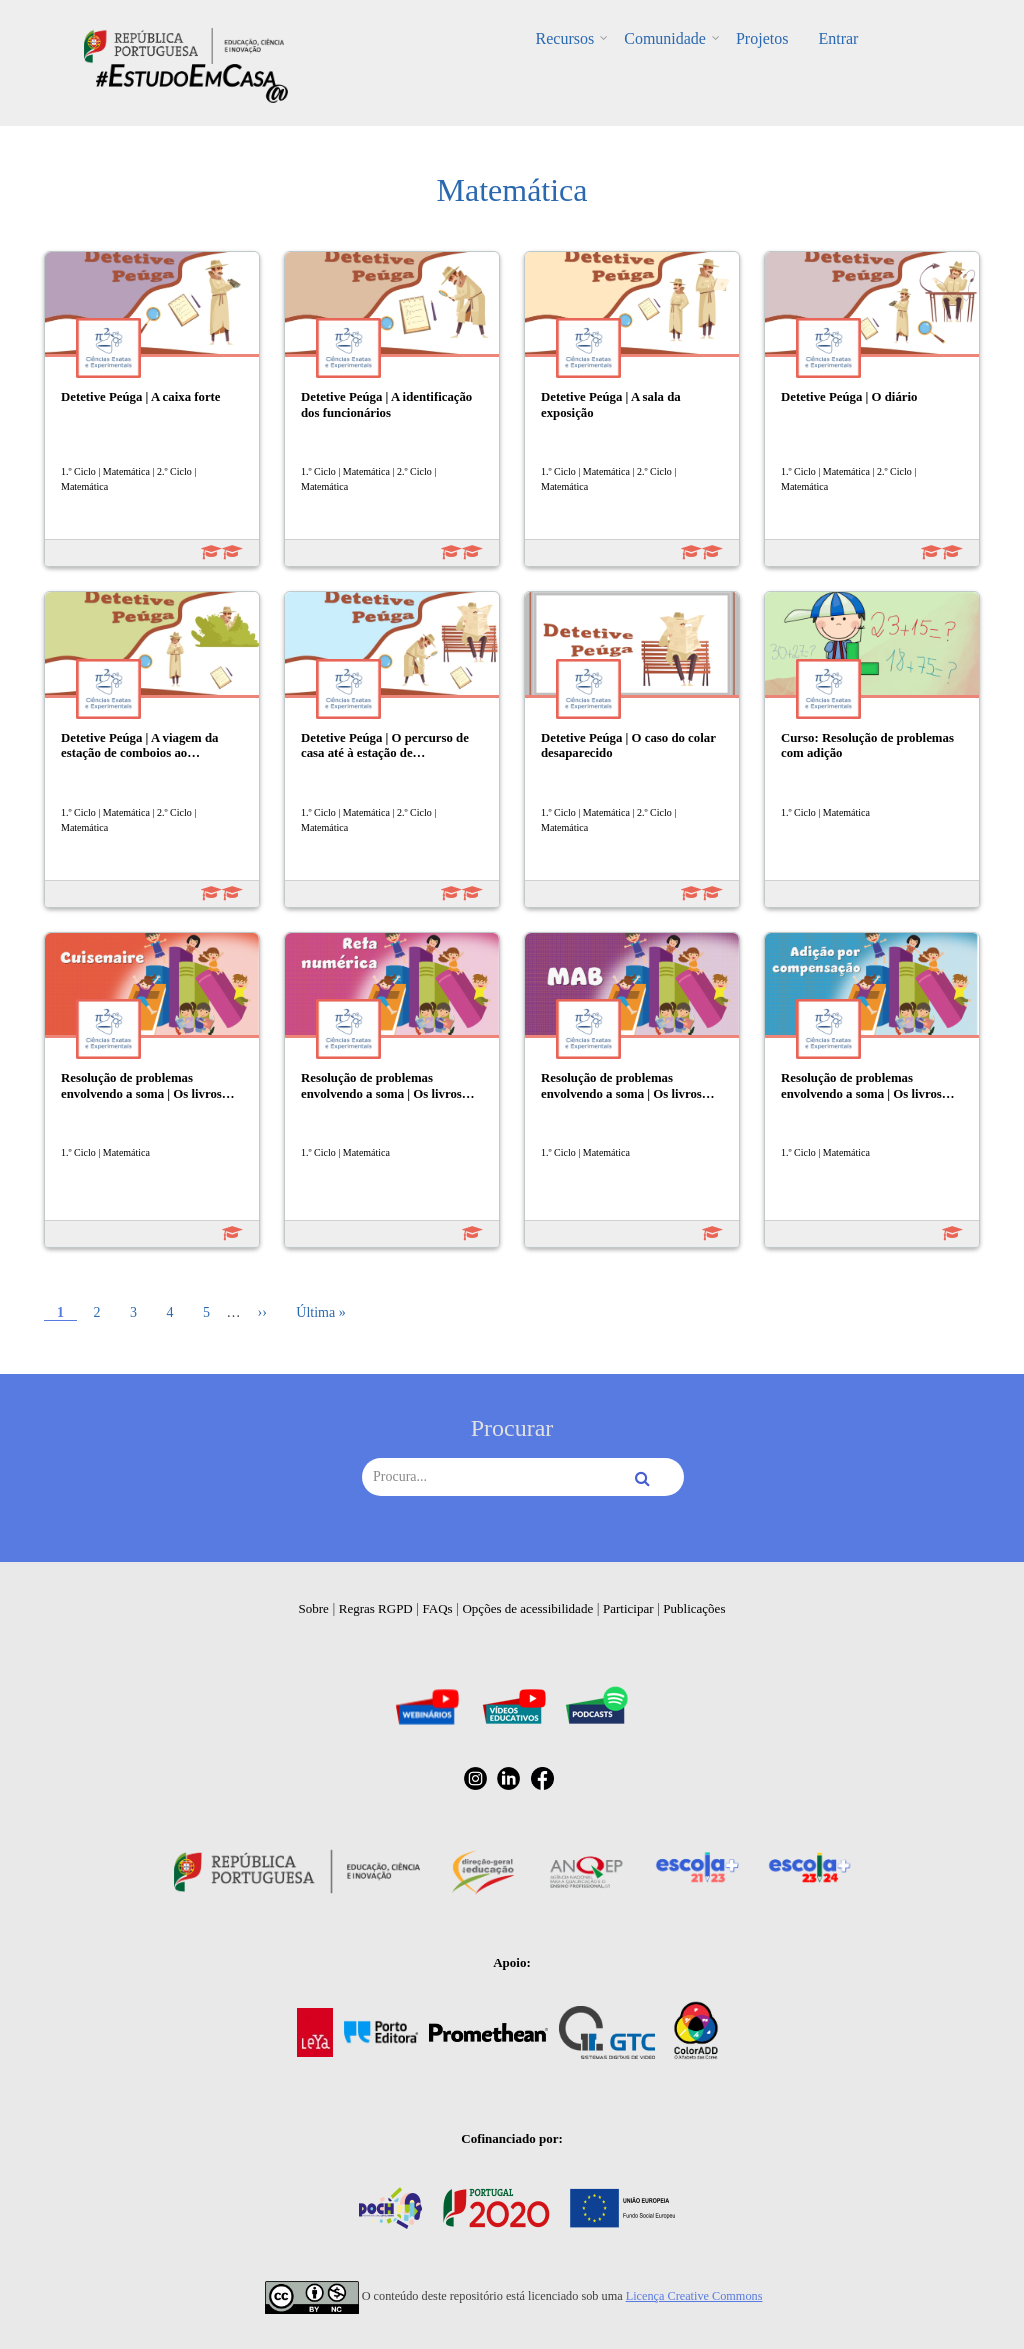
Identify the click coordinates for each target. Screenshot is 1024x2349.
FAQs (438, 1608)
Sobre (314, 1608)
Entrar (838, 38)
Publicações (694, 1608)
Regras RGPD (376, 1608)
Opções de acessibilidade (527, 1608)
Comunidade (665, 38)
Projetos (762, 38)
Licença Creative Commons (694, 2296)
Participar (628, 1608)
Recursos (565, 38)
